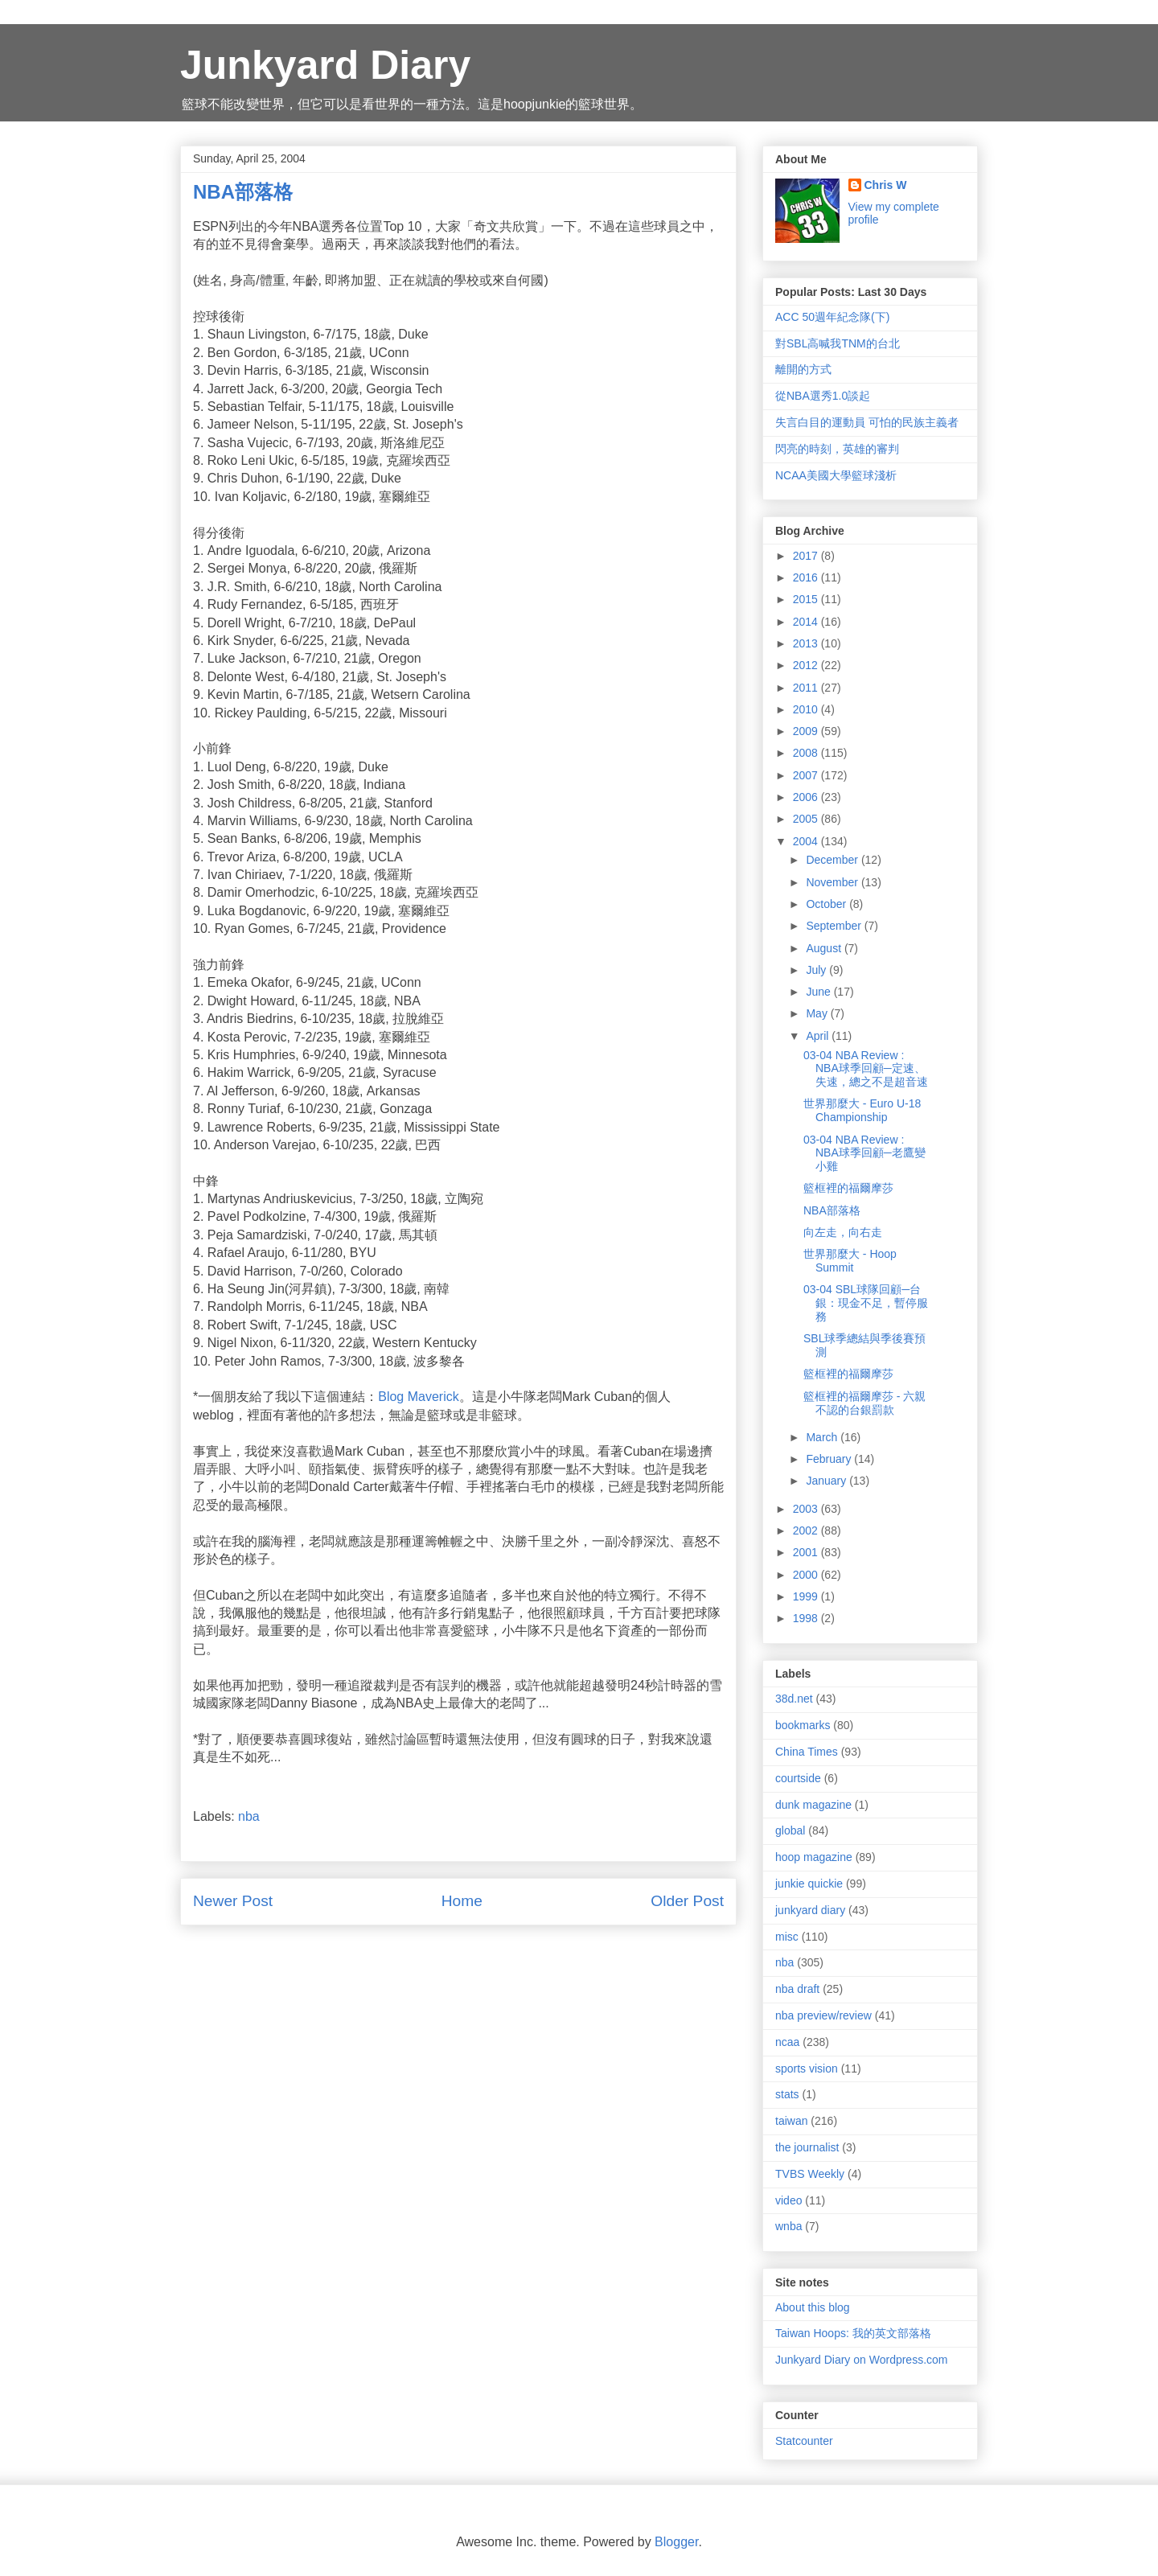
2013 (807, 643)
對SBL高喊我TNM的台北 (837, 343)
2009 (807, 731)
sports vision (806, 2068)
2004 (807, 841)
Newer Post (233, 1900)
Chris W (885, 185)
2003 (807, 1508)
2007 (807, 775)
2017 (807, 555)
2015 (807, 599)
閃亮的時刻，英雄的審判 (837, 448)
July (817, 969)
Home (461, 1900)
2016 (807, 577)
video (788, 2200)
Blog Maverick (418, 1396)
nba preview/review (823, 2015)
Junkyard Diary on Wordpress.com (861, 2359)
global (790, 1830)
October (827, 904)
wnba (788, 2226)
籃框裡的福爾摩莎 (848, 1187)
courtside (798, 1778)
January (827, 1480)
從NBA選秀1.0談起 (822, 395)
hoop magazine (813, 1857)
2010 (807, 709)
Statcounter (804, 2440)
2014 (807, 621)
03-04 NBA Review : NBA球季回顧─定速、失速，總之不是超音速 (865, 1069)
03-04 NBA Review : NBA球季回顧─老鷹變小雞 (864, 1153)
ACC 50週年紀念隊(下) (832, 316)
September (835, 925)
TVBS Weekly (809, 2173)
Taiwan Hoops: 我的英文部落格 (853, 2333)
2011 (807, 687)
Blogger (676, 2542)
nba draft (797, 1988)
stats (787, 2094)
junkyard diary (810, 1910)
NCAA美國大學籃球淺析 (836, 475)
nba (249, 1816)
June (819, 991)
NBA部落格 (831, 1210)
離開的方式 (803, 369)
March (823, 1437)
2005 (807, 818)
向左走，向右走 (842, 1232)
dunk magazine (813, 1804)
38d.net (794, 1698)
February (830, 1458)
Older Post (687, 1900)
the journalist (807, 2147)
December (833, 859)
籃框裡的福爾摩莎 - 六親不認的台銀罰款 (864, 1403)
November (833, 882)
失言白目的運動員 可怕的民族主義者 (867, 422)
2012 (807, 665)
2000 (807, 1574)
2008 (807, 752)
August (825, 948)
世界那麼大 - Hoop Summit (850, 1260)
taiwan (791, 2120)
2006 (807, 797)
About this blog (812, 2307)
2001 (807, 1552)
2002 (807, 1530)
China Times (806, 1751)
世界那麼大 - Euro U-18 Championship (862, 1110)
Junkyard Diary (325, 65)
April (819, 1035)
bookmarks (802, 1725)
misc (787, 1936)
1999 (807, 1596)
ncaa (787, 2042)
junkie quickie (809, 1883)
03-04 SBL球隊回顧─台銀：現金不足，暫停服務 (865, 1303)
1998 (807, 1618)
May (818, 1013)
